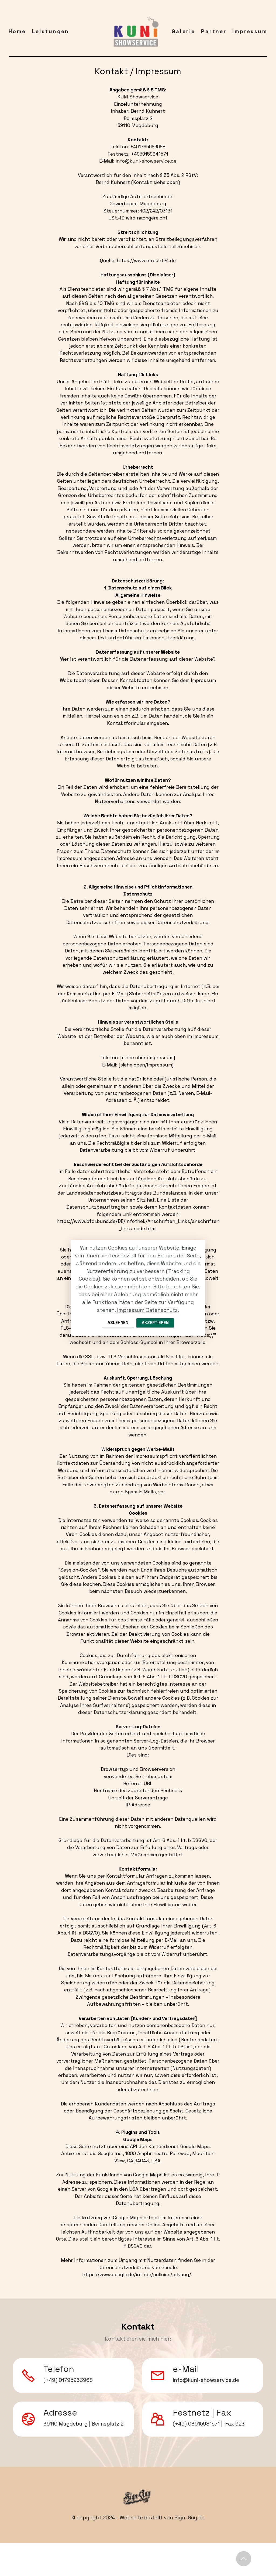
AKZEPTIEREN (157, 1322)
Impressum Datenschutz (147, 1309)
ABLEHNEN (115, 1322)
